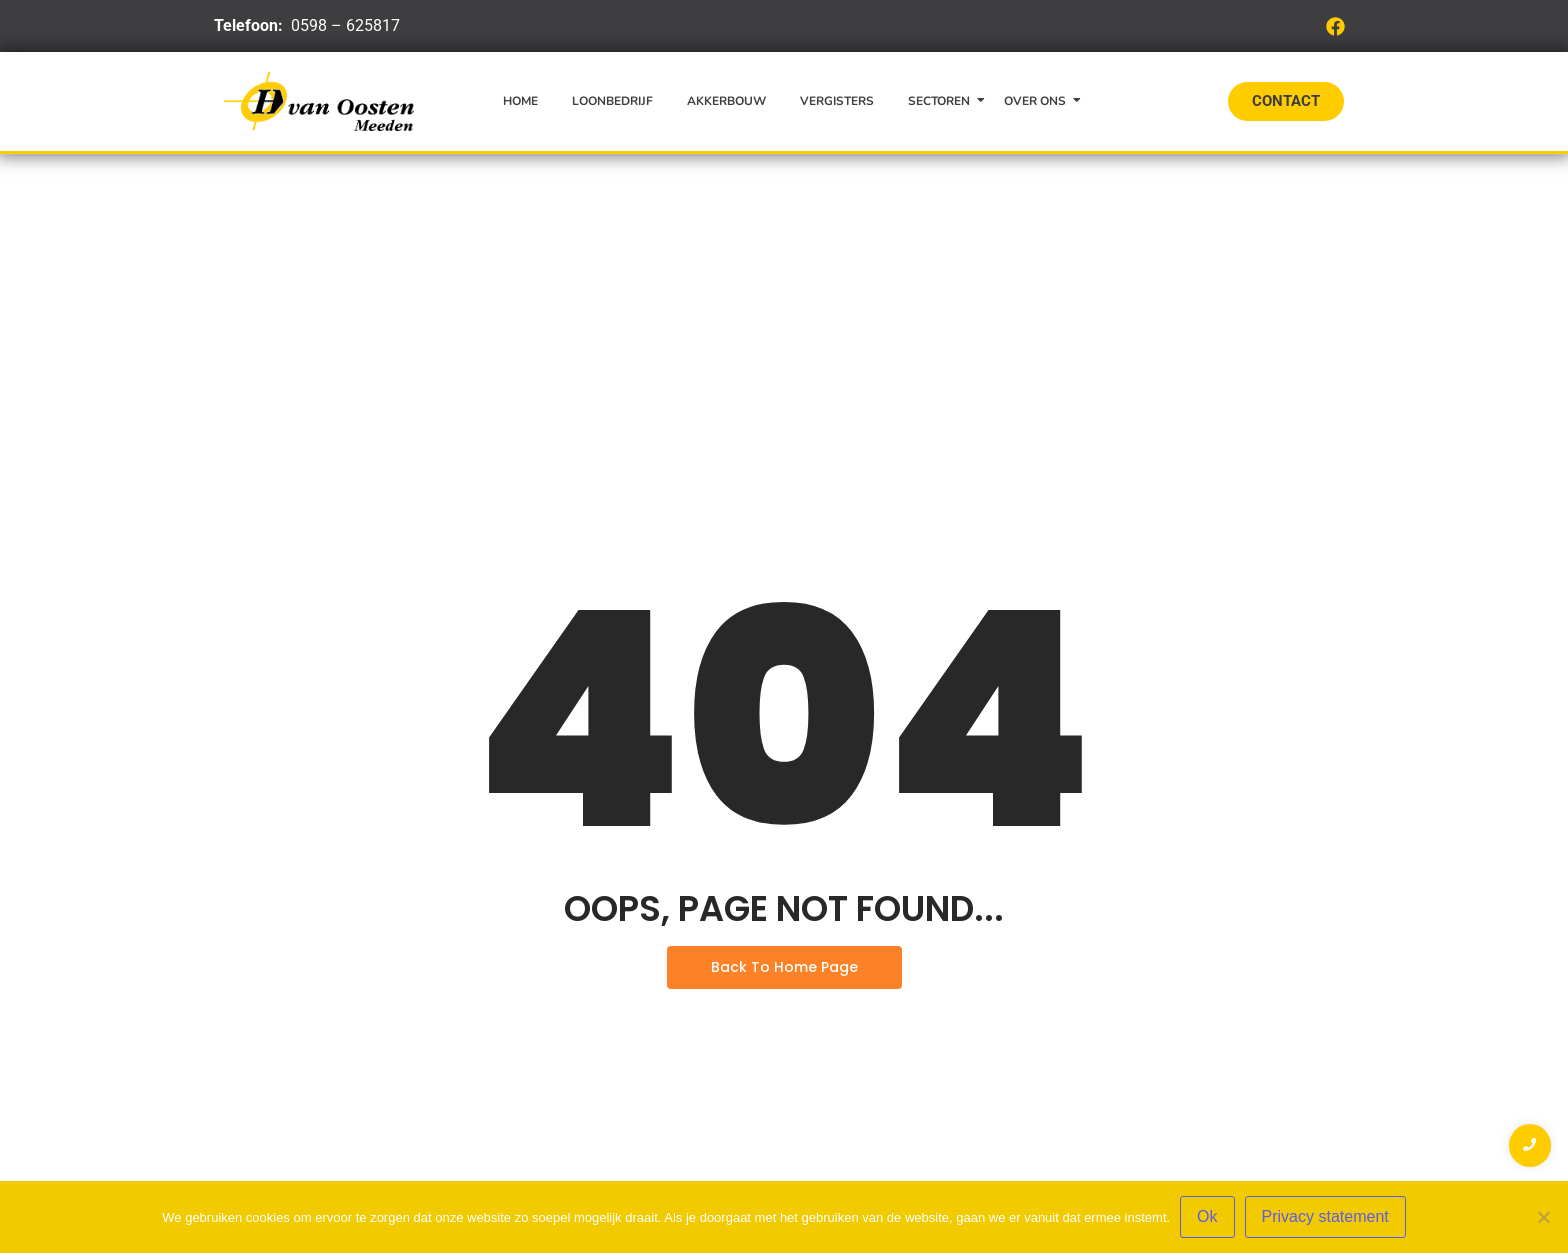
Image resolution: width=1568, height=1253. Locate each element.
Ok (1207, 1216)
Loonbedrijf (612, 101)
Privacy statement (1325, 1216)
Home (520, 101)
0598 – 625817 (345, 25)
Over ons (1038, 101)
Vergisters (837, 101)
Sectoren (942, 101)
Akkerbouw (726, 101)
